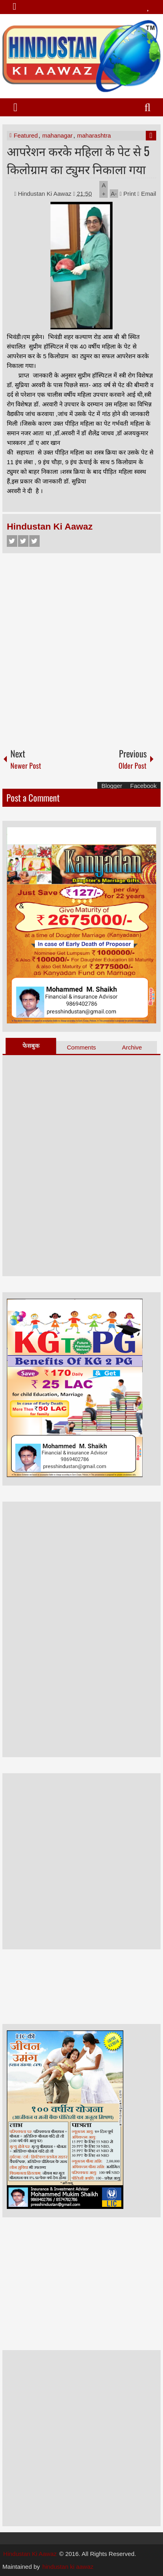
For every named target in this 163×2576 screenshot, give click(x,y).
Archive (132, 1047)
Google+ (34, 541)
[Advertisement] (81, 647)
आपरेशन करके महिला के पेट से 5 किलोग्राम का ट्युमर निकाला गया (78, 160)
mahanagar (57, 135)
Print (128, 193)
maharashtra (94, 135)
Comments (81, 1047)
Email (146, 193)
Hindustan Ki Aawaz (45, 193)
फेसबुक (31, 1045)
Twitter (23, 541)
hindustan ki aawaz (68, 2566)
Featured (26, 135)
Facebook (12, 541)
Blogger (111, 785)
